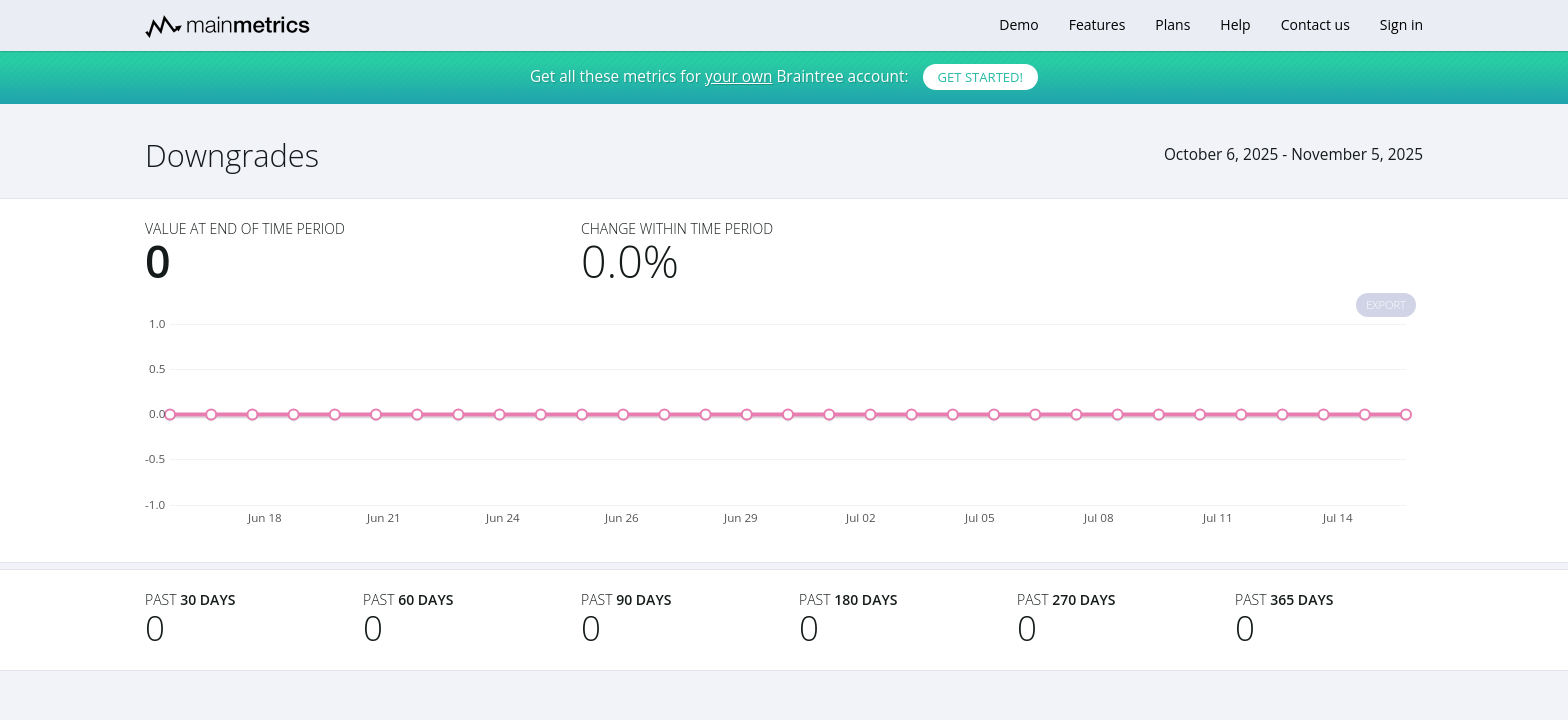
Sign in (1401, 24)
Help (1235, 24)
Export (1386, 304)
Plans (1172, 24)
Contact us (1315, 24)
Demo (1018, 24)
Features (1097, 24)
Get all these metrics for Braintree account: (784, 77)
